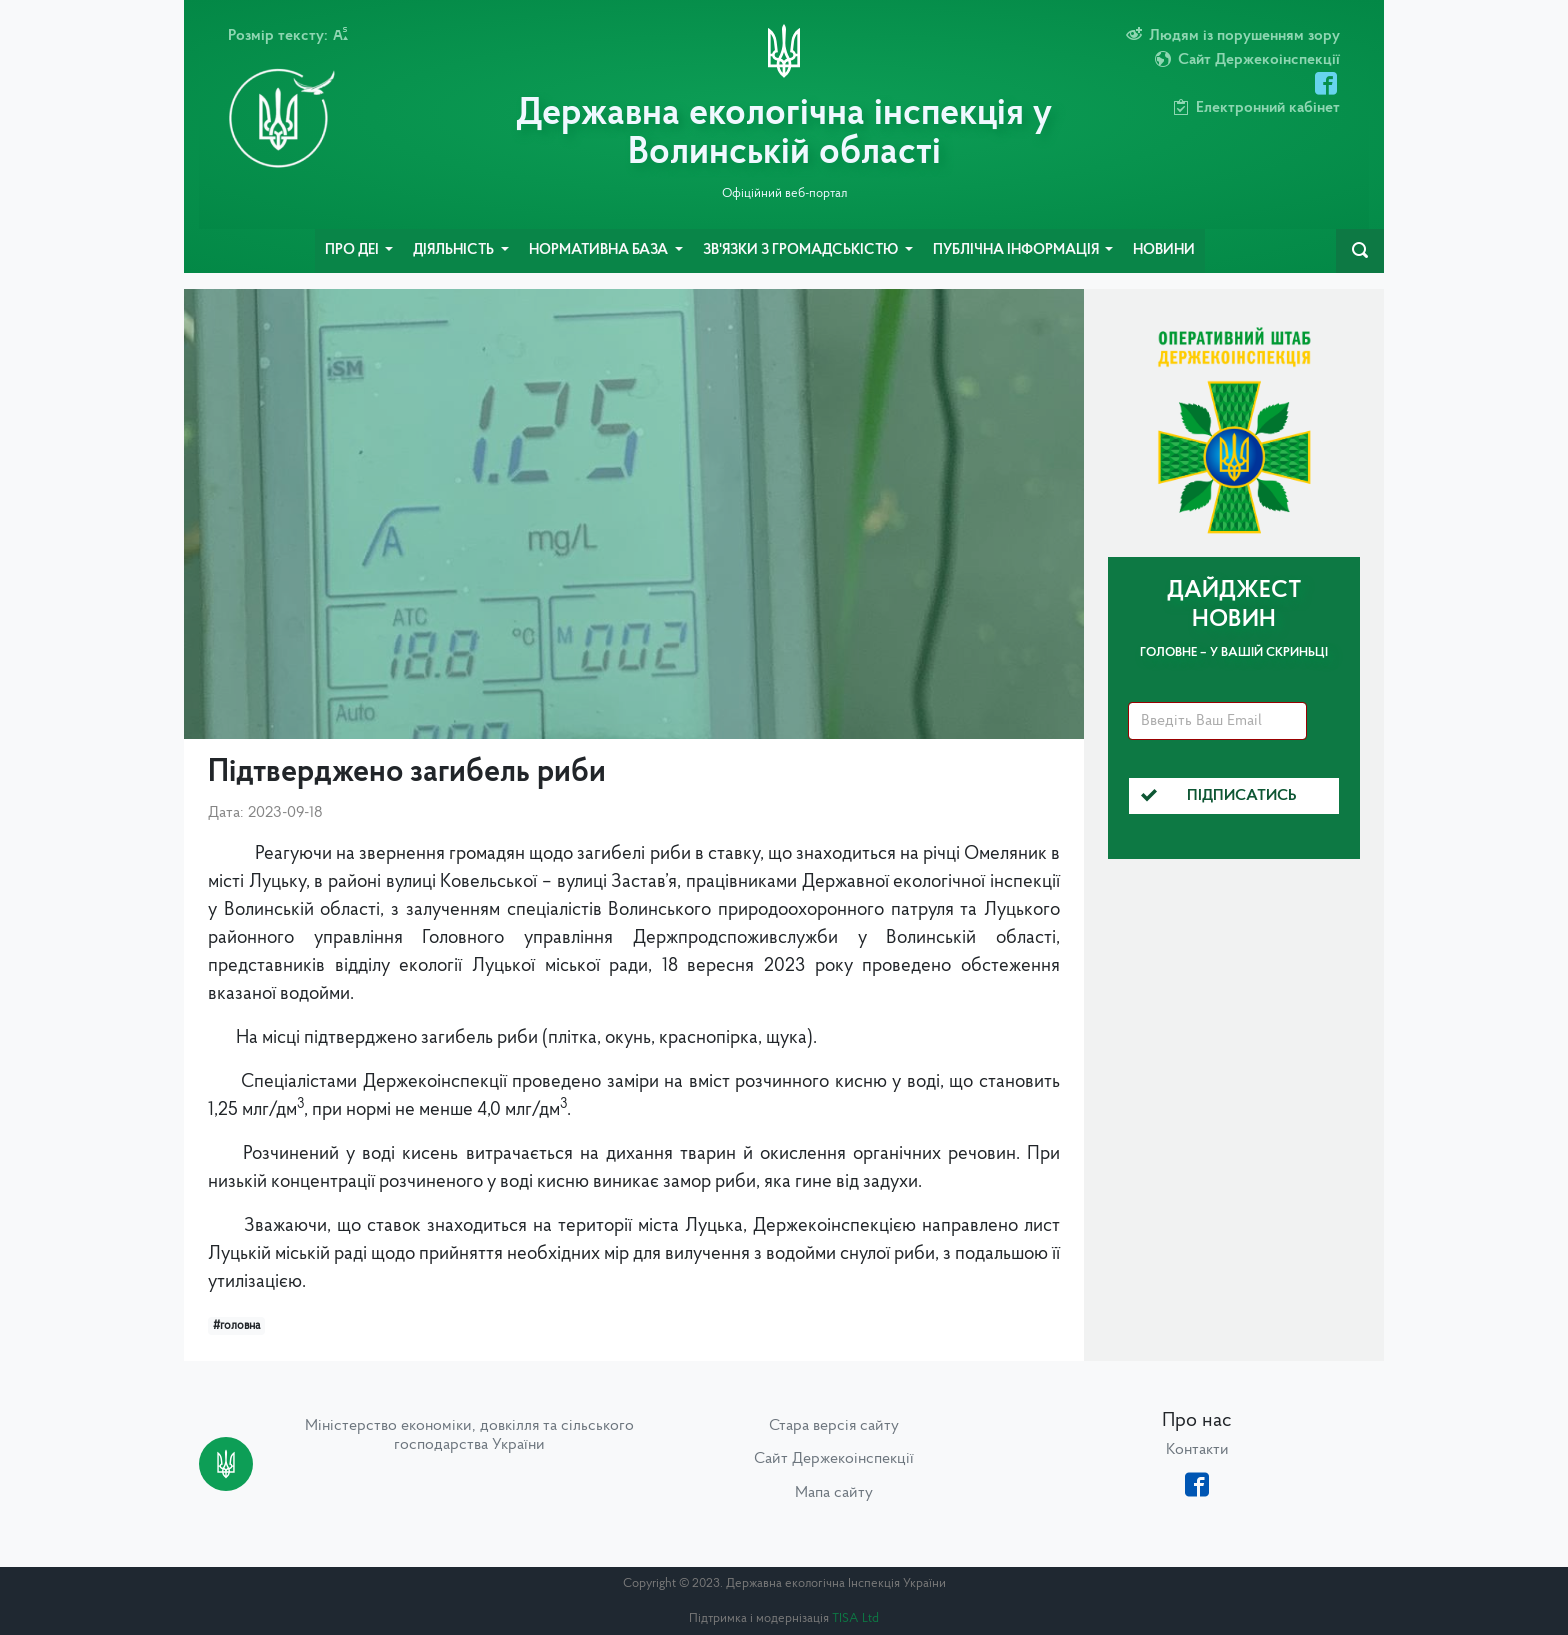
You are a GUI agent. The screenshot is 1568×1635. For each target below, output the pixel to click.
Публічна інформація (1017, 250)
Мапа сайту (834, 1493)
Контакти (1197, 1450)
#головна (236, 1326)
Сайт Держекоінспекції (834, 1459)
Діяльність (455, 250)
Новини (1164, 250)
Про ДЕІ (353, 250)
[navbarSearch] (1360, 251)
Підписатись (1219, 796)
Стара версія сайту (834, 1426)
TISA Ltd (855, 1618)
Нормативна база (600, 250)
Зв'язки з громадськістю (802, 250)
